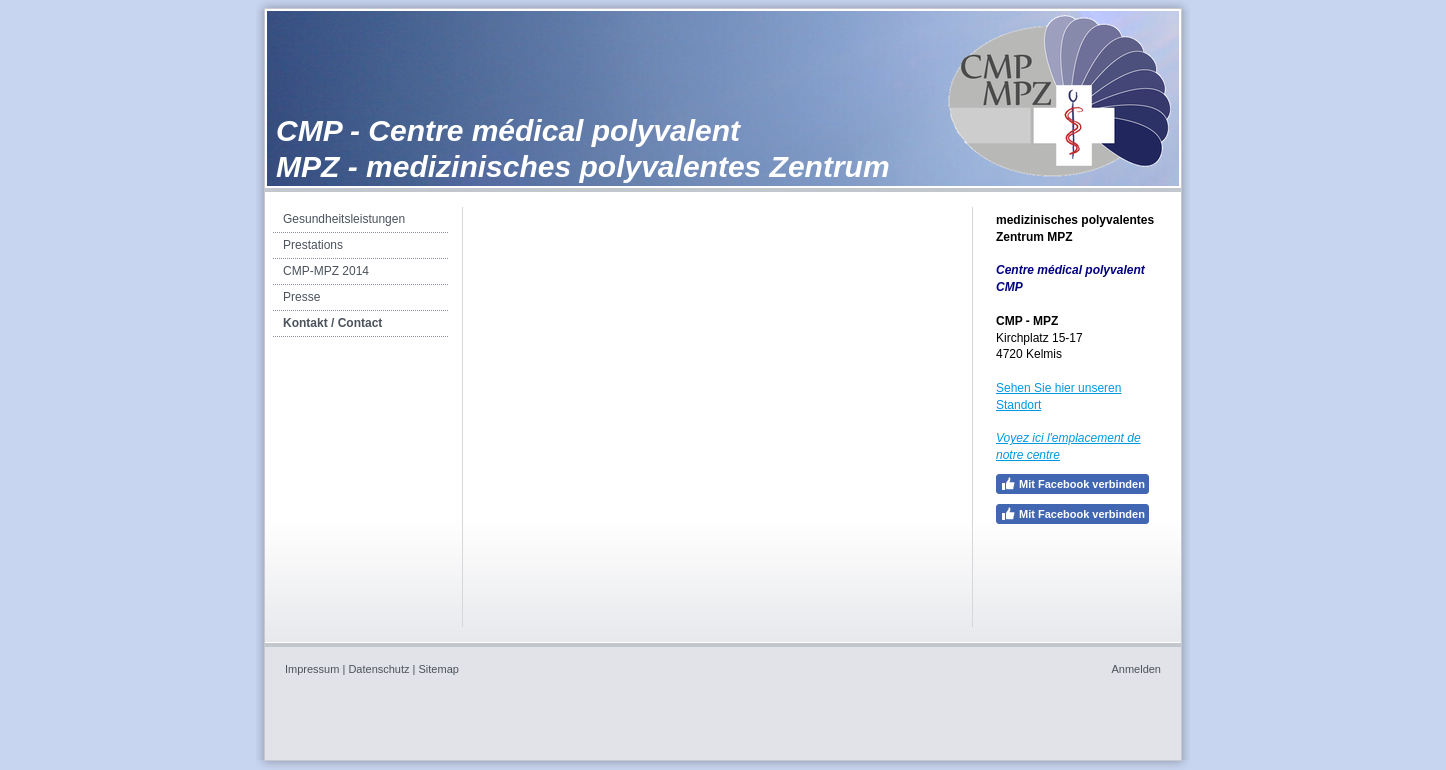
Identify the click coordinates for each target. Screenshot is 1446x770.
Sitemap (439, 669)
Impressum (312, 669)
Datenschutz (378, 669)
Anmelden (1136, 669)
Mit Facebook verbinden (1072, 484)
